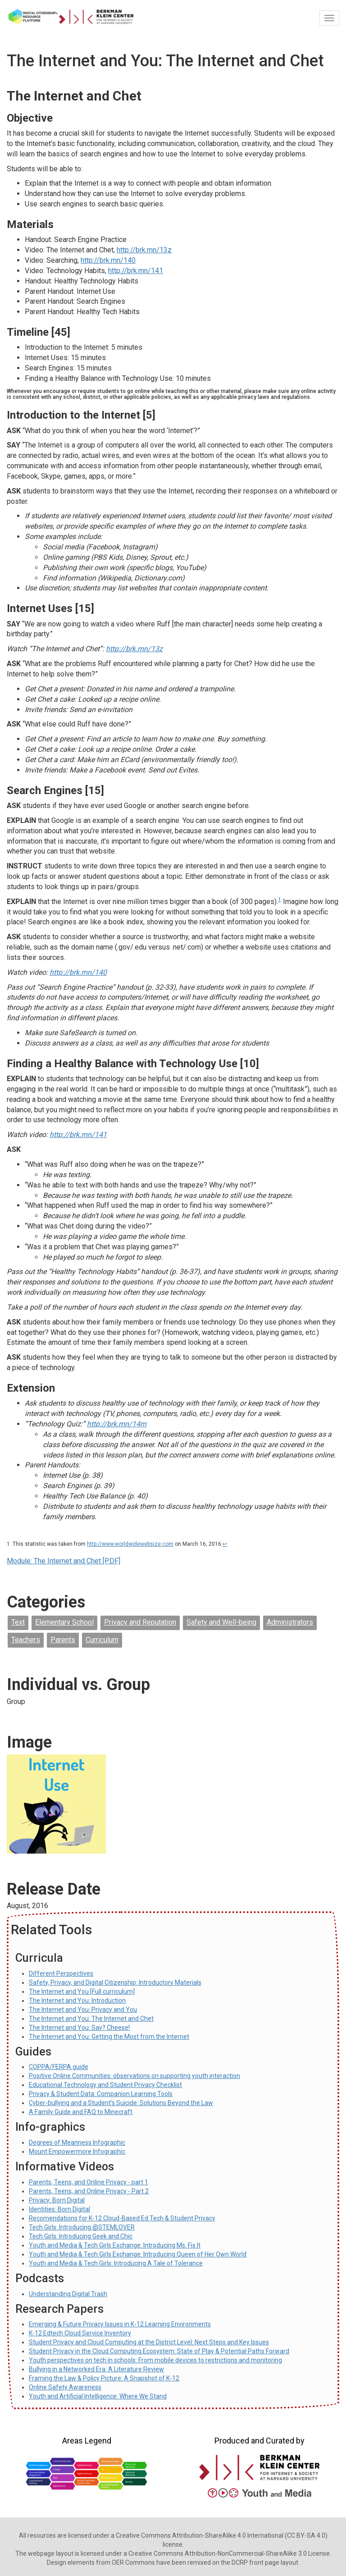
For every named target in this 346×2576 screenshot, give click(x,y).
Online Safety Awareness (65, 2387)
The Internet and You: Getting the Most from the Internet (109, 2036)
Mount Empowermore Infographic (77, 2151)
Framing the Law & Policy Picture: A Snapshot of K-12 (104, 2378)
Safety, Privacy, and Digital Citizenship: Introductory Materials (115, 1982)
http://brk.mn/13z (144, 250)
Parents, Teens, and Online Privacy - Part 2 (89, 2191)
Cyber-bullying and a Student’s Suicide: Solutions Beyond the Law (121, 2102)
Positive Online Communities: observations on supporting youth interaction (134, 2075)
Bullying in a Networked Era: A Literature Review (96, 2369)
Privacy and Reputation (140, 1622)
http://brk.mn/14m (116, 1424)
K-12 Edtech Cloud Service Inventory (80, 2333)
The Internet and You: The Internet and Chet (91, 2018)
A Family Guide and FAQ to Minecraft (80, 2111)
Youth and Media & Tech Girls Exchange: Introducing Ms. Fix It (114, 2245)
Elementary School (64, 1622)
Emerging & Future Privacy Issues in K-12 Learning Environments (120, 2324)
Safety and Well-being (221, 1622)
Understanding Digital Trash (68, 2293)
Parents (62, 1639)
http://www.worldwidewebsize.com (130, 1544)
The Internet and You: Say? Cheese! (79, 2027)
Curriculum (102, 1639)
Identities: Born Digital (59, 2209)
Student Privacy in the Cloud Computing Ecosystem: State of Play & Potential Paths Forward (159, 2351)
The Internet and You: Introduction (77, 2000)
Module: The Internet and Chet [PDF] (63, 1561)
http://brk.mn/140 (108, 260)
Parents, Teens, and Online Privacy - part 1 (88, 2182)
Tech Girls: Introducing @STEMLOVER (82, 2227)
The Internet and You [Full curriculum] (82, 1991)
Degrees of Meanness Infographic (77, 2142)
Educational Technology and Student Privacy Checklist (105, 2084)
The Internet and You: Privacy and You (83, 2009)
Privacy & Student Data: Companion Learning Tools (101, 2093)
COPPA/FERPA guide (58, 2066)
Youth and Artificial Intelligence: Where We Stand (98, 2396)
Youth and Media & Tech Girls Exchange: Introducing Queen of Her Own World (137, 2254)
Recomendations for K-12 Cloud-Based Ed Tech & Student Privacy (122, 2218)
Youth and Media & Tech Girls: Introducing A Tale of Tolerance (116, 2263)
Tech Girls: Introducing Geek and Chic (80, 2236)
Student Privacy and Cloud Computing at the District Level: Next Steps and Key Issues (149, 2342)
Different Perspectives (61, 1973)
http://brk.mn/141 (135, 270)
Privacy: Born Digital (57, 2200)
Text (18, 1622)
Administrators (290, 1622)
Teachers (25, 1639)
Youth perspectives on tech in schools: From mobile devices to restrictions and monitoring (155, 2360)
